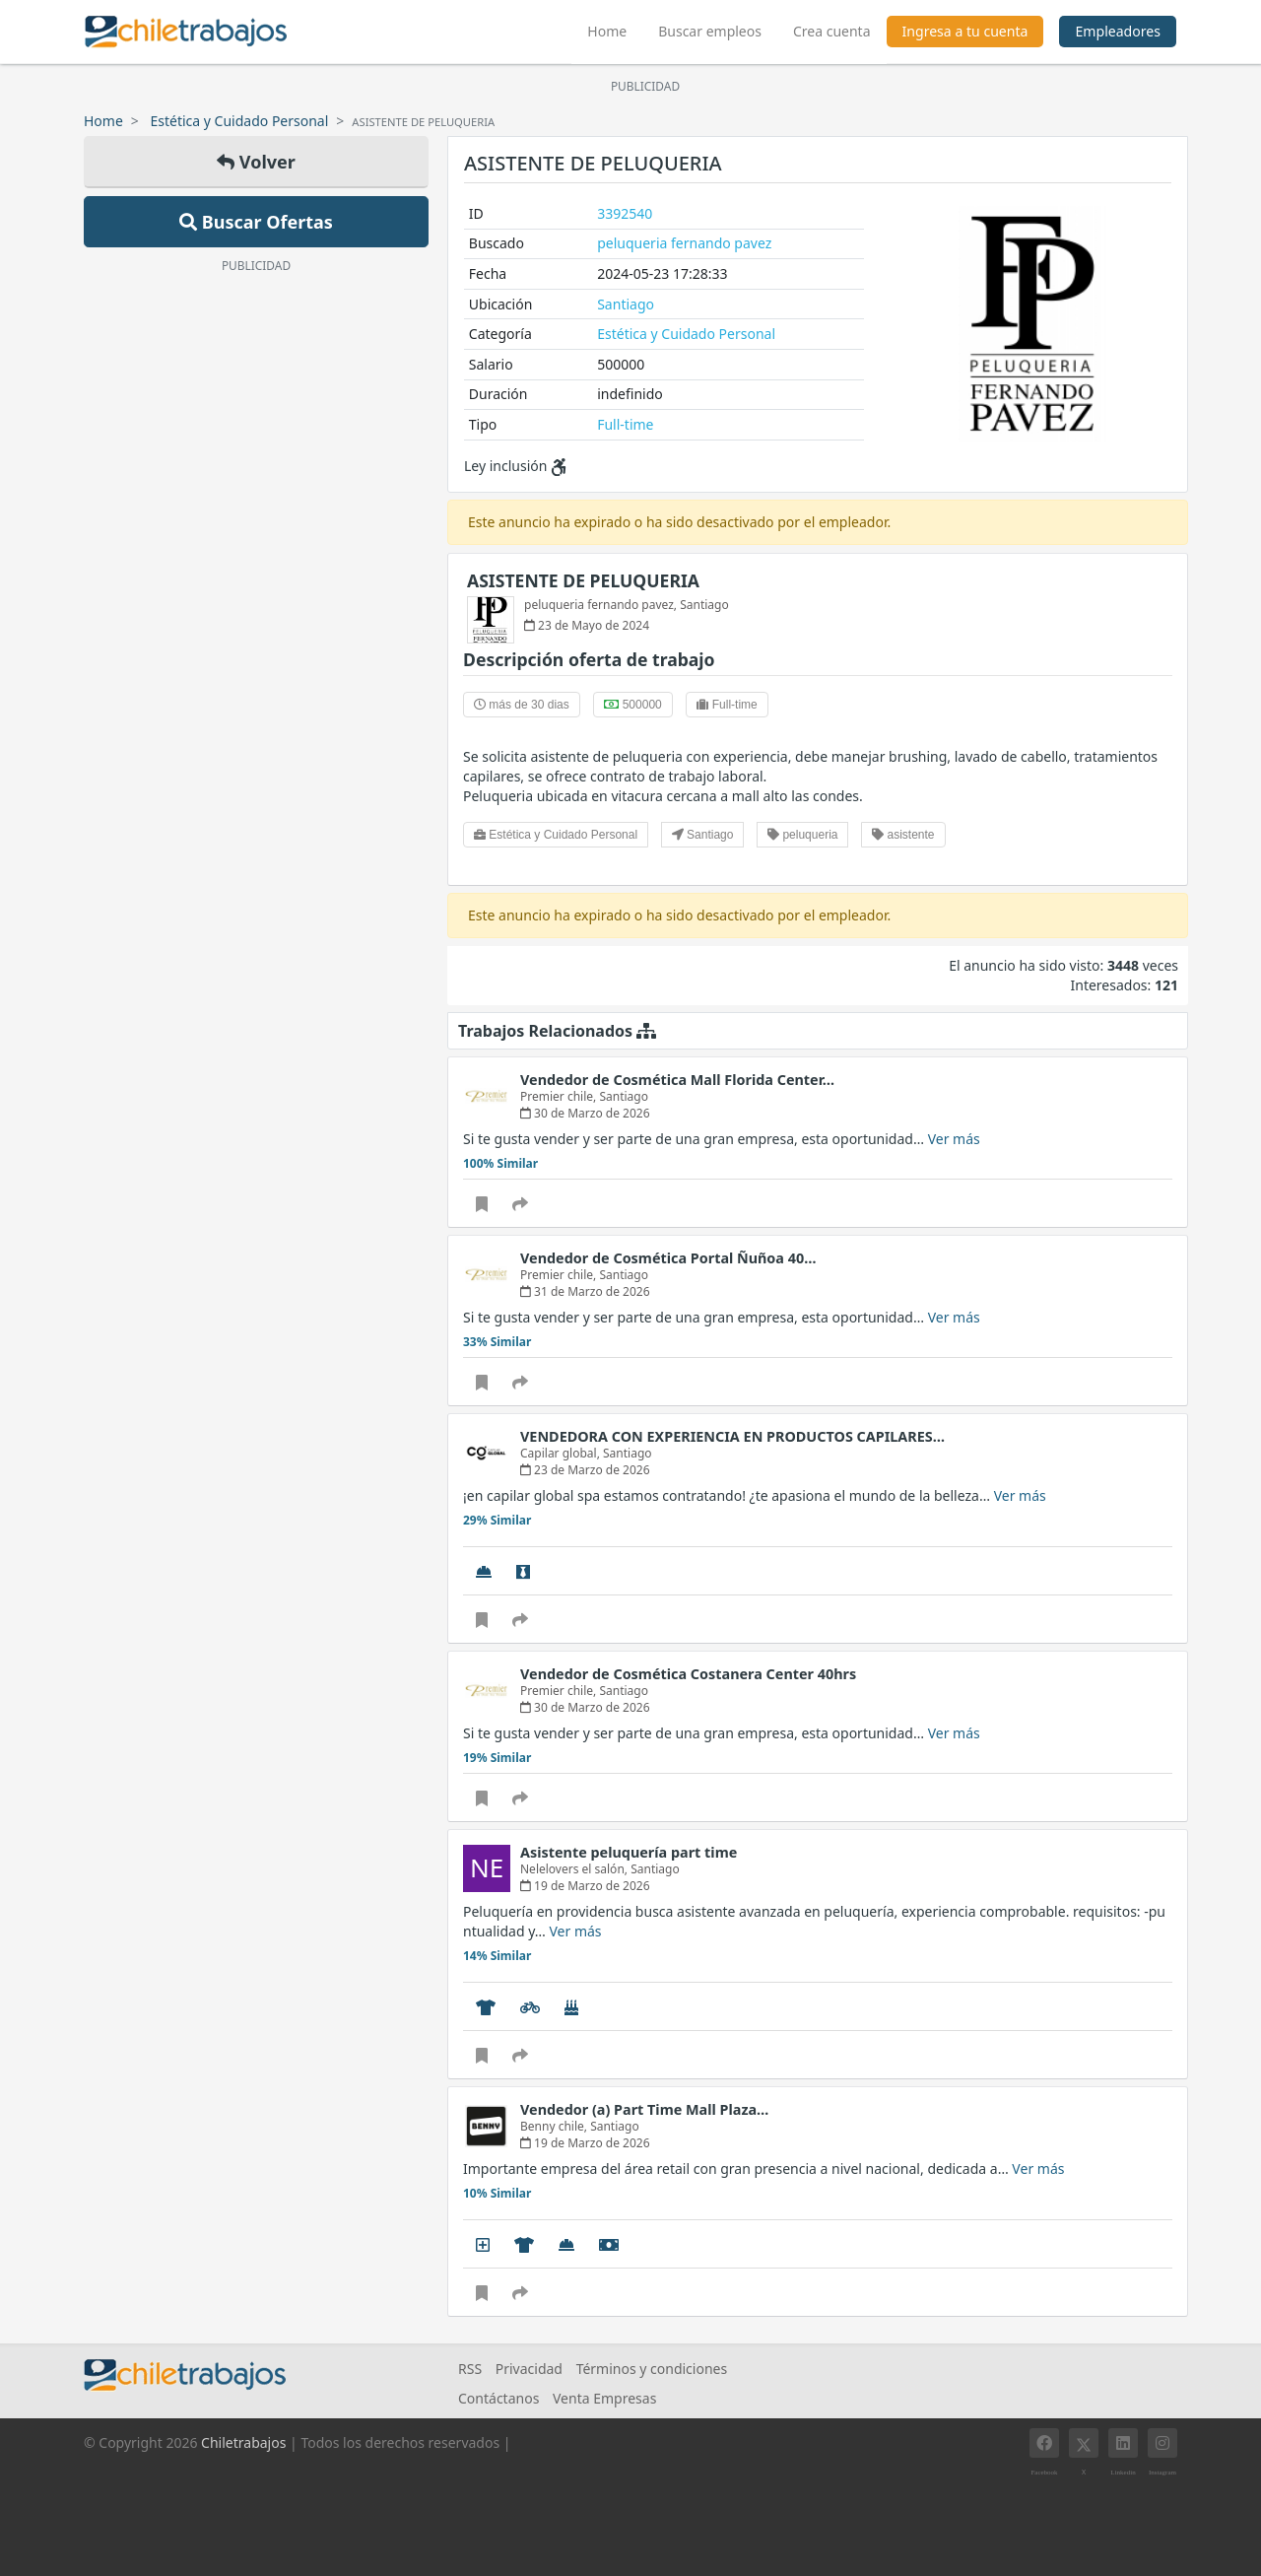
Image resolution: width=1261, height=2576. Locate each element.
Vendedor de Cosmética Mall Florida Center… (677, 1079)
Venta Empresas (604, 2398)
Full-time (625, 424)
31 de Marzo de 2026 (585, 1291)
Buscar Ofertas (256, 222)
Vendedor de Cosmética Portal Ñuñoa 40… (668, 1258)
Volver (256, 161)
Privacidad (529, 2368)
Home (614, 28)
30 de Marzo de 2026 (585, 1113)
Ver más (954, 1138)
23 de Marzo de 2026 (585, 1469)
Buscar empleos (710, 31)
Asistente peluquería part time (628, 1852)
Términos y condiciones (652, 2368)
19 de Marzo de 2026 (585, 1885)
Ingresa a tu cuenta (965, 31)
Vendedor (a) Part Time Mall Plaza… (644, 2109)
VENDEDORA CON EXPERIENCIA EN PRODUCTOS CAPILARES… (732, 1436)
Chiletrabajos (243, 2442)
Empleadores (1118, 31)
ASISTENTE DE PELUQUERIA (583, 580)
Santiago (625, 304)
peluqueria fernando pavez (684, 243)
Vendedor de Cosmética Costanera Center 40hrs (688, 1673)
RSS (470, 2368)
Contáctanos (498, 2398)
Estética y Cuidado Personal (240, 120)
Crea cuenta (832, 31)
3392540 (624, 213)
